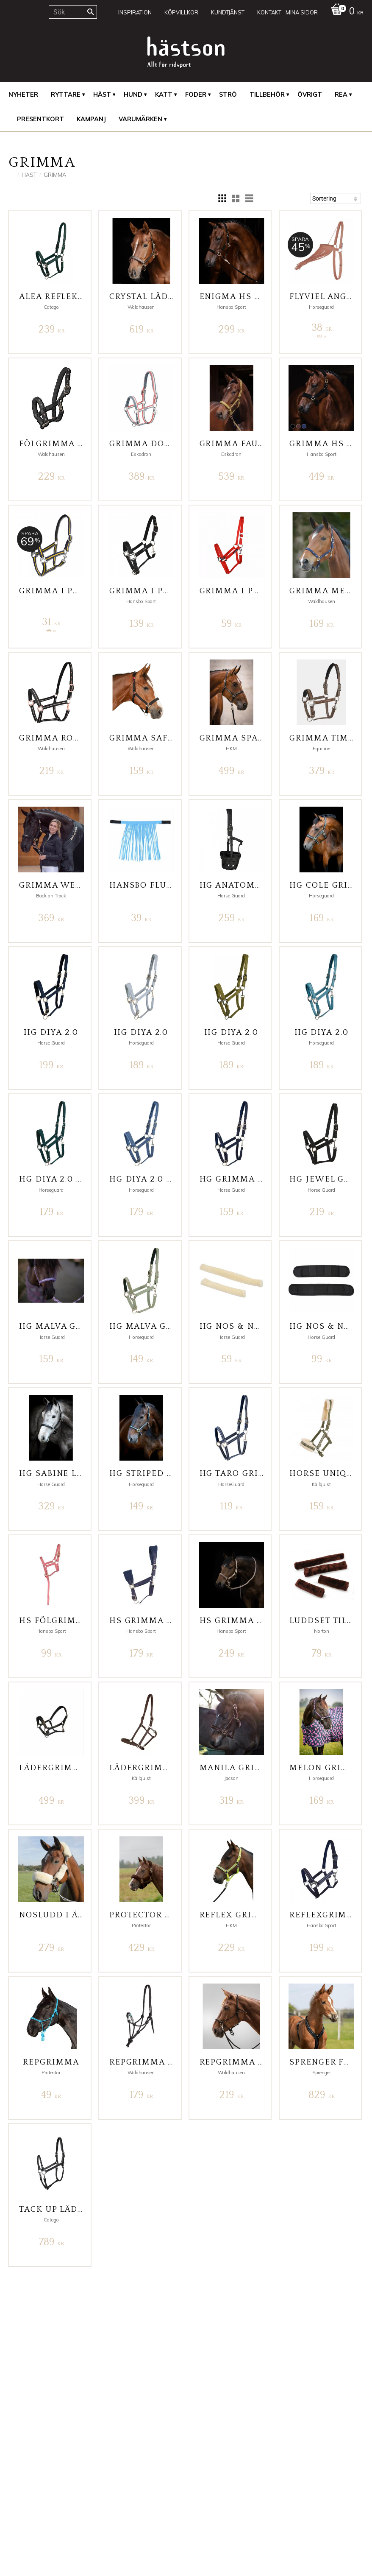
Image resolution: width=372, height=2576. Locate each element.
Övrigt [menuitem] (309, 94)
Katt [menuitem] (163, 94)
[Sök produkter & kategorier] (73, 12)
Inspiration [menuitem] (135, 12)
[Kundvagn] (345, 12)
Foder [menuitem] (195, 94)
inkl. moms (293, 2508)
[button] (222, 198)
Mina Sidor (23, 2461)
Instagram (204, 2470)
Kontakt (19, 2478)
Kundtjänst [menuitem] (227, 12)
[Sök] (90, 12)
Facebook (204, 2461)
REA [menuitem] (341, 94)
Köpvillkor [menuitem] (181, 12)
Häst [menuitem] (102, 94)
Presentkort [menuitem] (40, 119)
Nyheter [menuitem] (23, 94)
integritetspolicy (137, 2539)
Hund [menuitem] (133, 94)
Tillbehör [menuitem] (267, 94)
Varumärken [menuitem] (140, 119)
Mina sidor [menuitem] (302, 12)
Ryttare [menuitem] (66, 94)
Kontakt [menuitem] (269, 12)
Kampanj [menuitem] (91, 119)
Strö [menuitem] (228, 94)
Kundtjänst (23, 2470)
